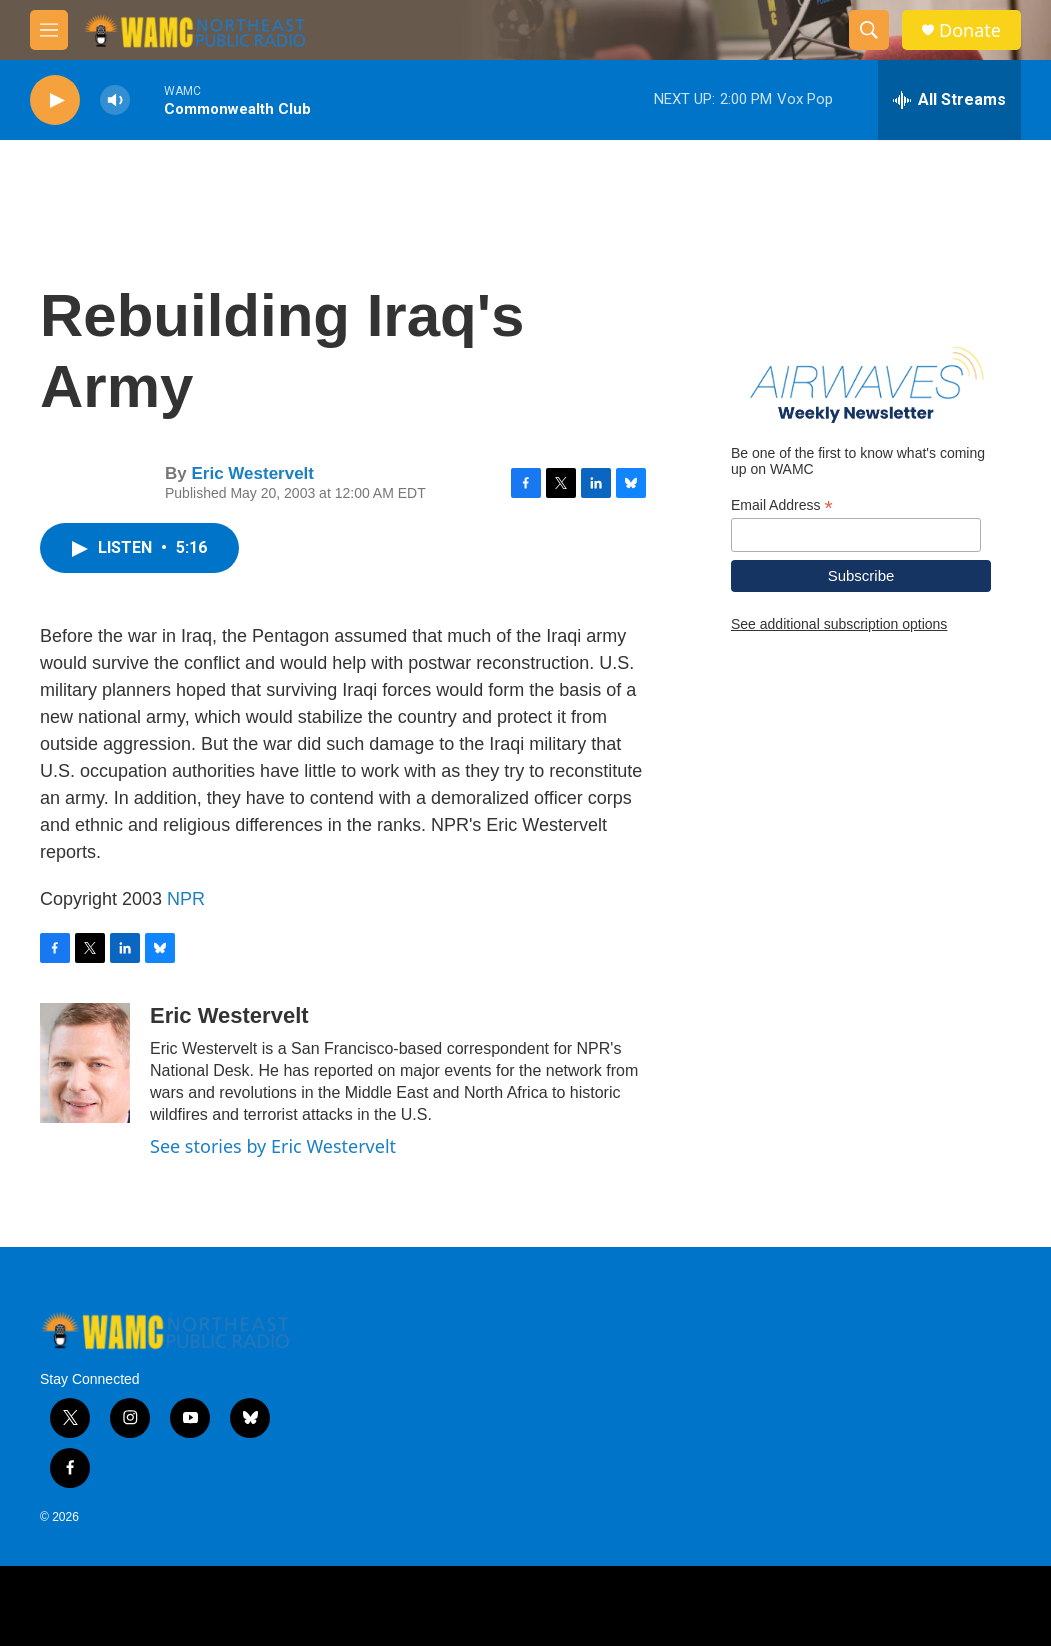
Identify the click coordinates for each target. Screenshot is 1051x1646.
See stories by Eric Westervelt (273, 1146)
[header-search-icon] (869, 30)
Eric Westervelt (252, 473)
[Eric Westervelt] (85, 1063)
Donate (970, 30)
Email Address (782, 505)
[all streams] (949, 100)
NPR (186, 899)
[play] (55, 100)
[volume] (115, 100)
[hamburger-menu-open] (49, 30)
